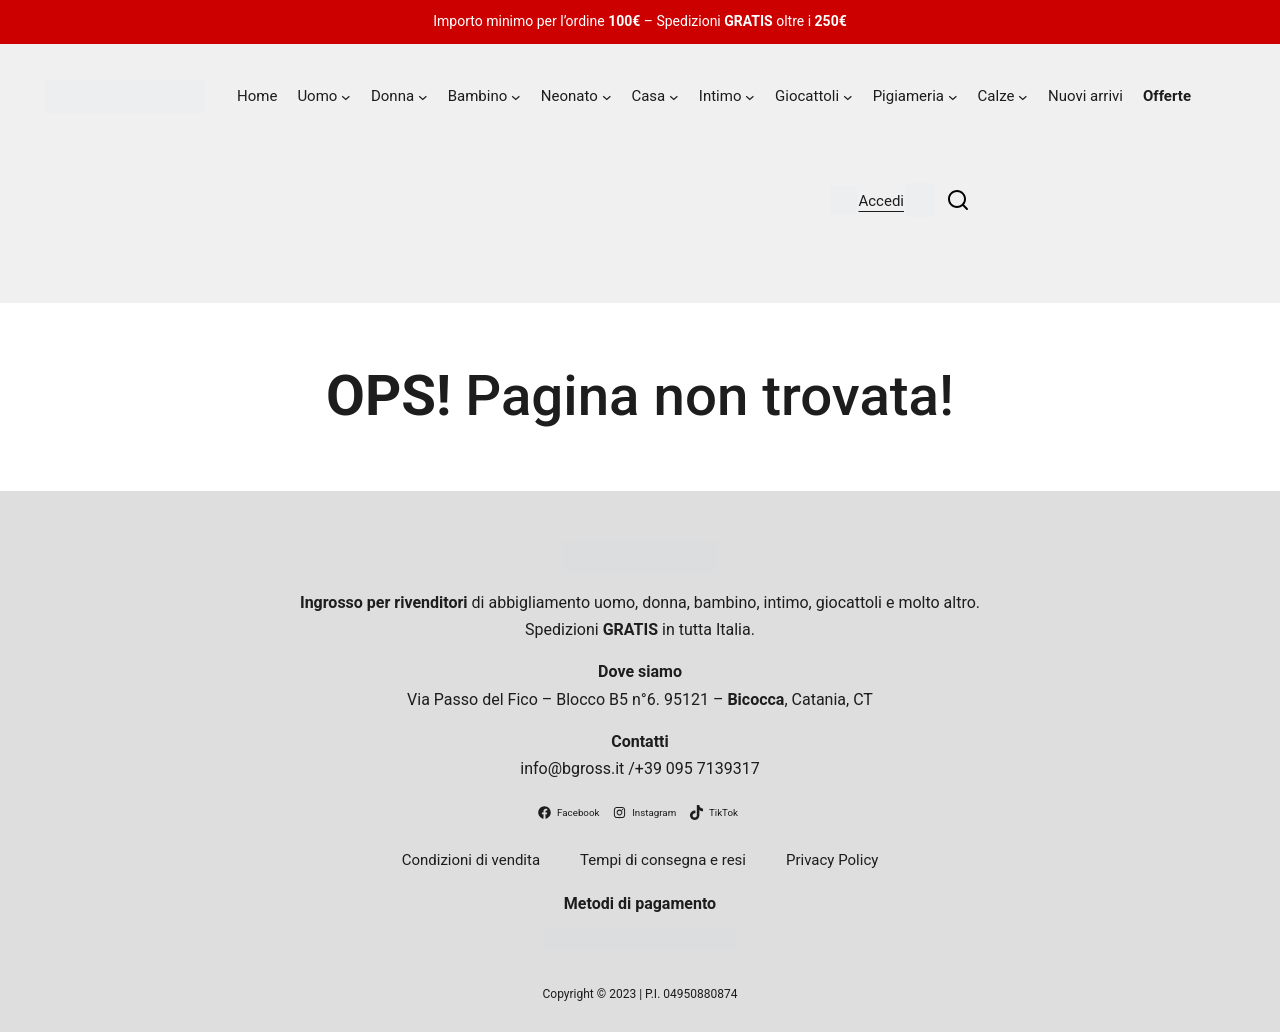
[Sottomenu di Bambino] (516, 97)
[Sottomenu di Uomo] (346, 97)
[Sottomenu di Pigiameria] (953, 97)
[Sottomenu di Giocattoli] (848, 97)
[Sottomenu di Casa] (674, 97)
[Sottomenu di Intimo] (750, 97)
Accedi (881, 201)
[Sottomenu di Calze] (1023, 97)
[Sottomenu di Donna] (423, 97)
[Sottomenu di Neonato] (607, 97)
